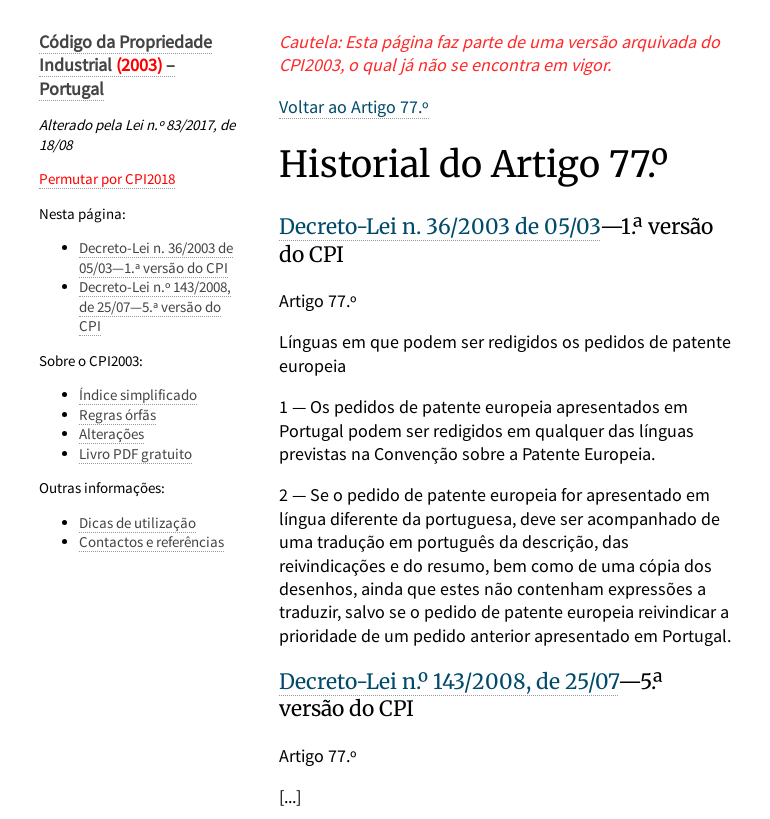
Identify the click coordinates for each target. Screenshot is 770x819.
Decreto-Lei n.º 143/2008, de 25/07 (448, 681)
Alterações (111, 433)
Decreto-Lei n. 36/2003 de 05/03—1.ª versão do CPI (156, 257)
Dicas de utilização (137, 522)
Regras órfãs (117, 414)
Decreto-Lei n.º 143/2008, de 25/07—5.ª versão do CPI (155, 306)
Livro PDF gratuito (135, 453)
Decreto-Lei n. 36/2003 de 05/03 (439, 226)
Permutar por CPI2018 (107, 178)
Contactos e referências (151, 541)
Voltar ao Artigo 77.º (354, 106)
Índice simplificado (138, 394)
